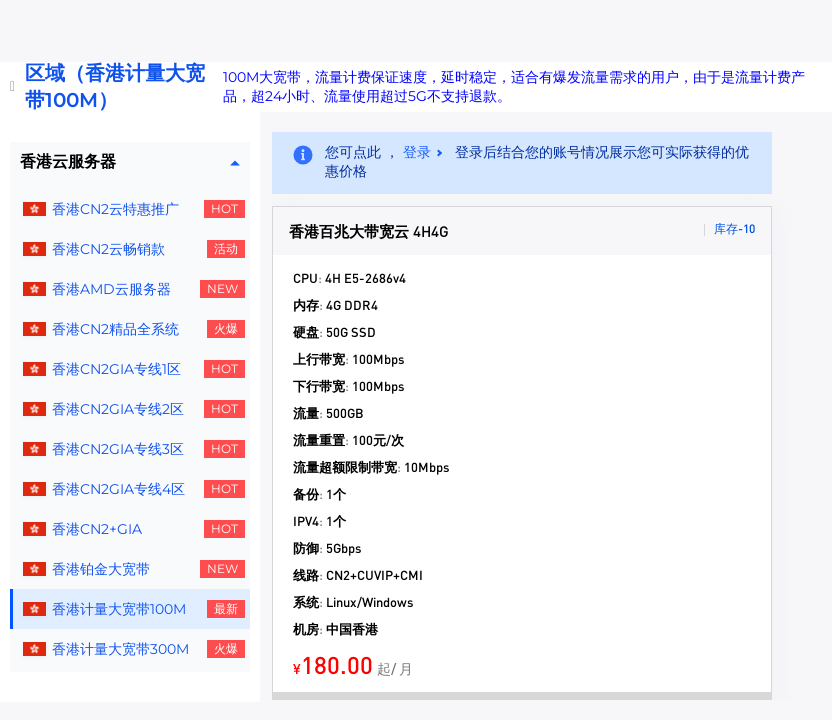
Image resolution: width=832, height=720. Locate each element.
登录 (417, 152)
